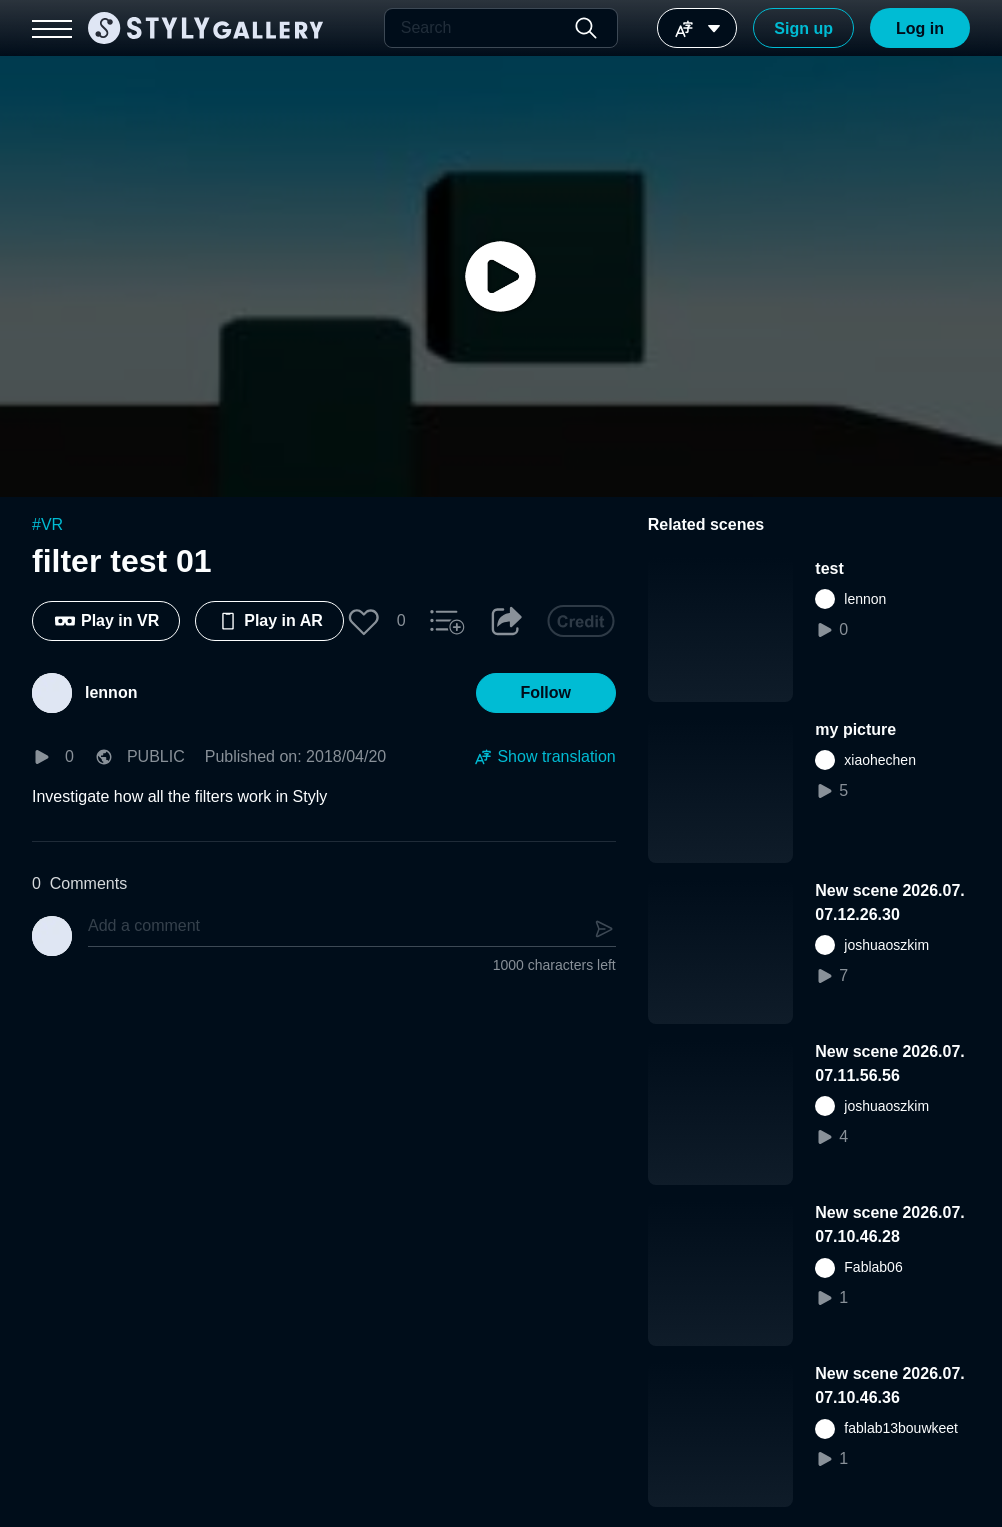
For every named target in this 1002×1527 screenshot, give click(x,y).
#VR (47, 524)
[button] (364, 621)
